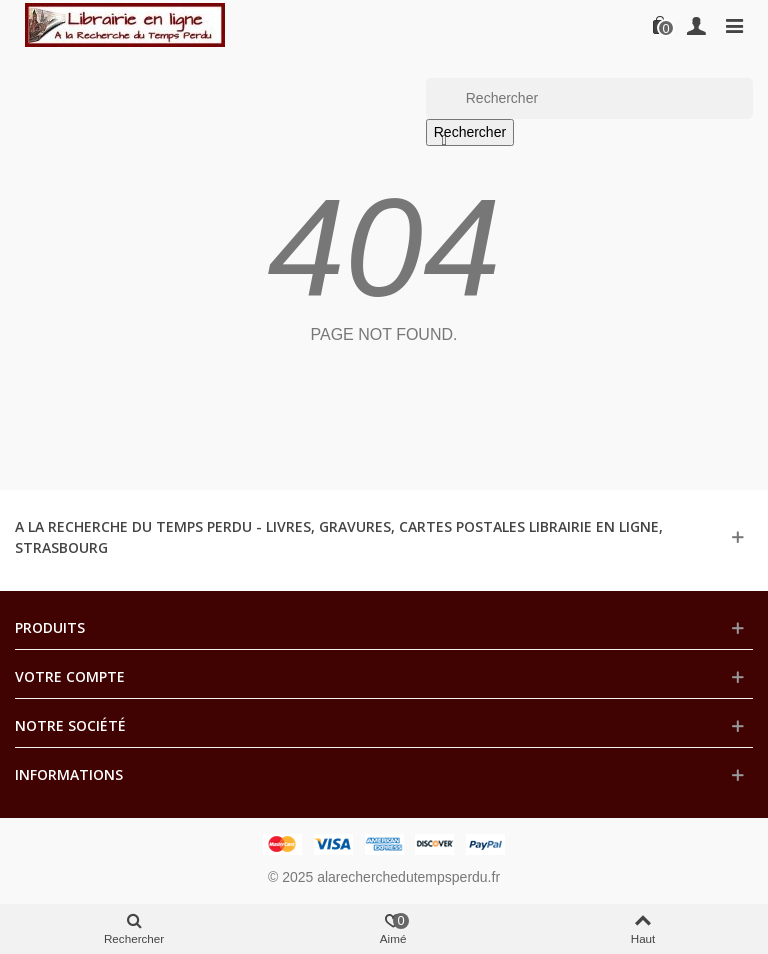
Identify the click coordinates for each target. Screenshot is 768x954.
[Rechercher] (589, 98)
